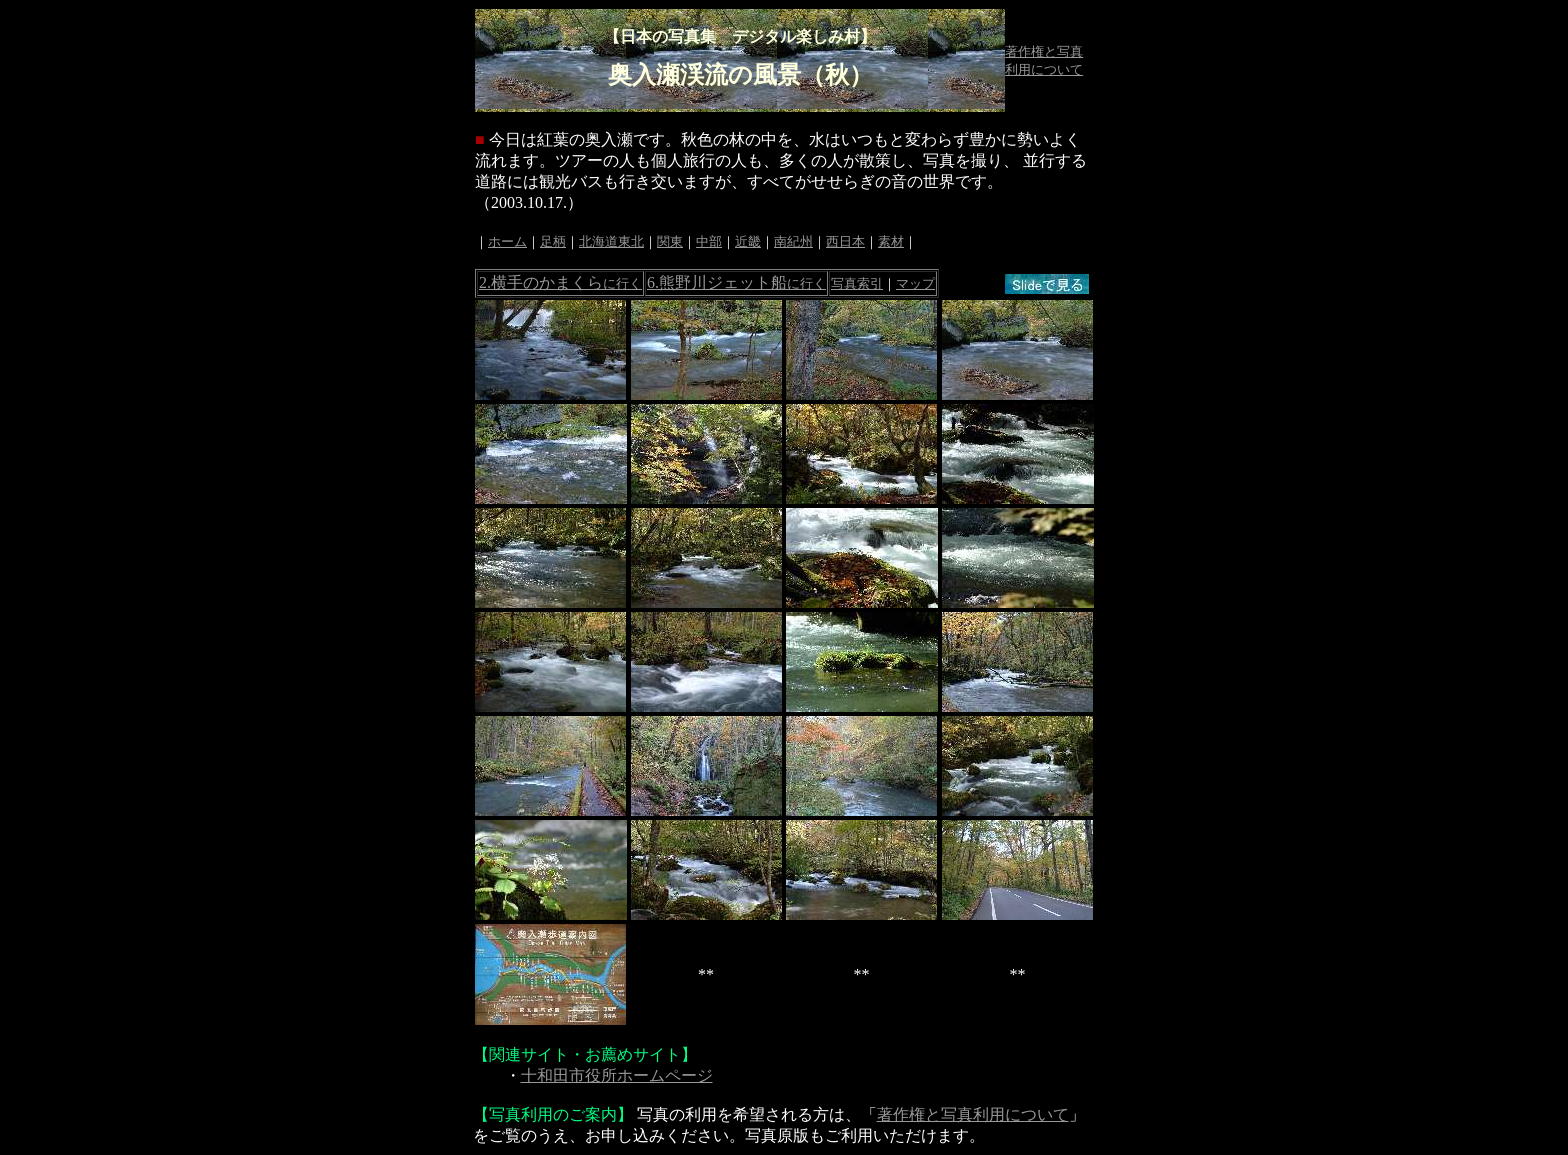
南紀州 (793, 241)
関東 (670, 241)
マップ (915, 283)
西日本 (845, 241)
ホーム (507, 241)
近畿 (748, 241)
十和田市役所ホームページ (617, 1075)
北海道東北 (611, 241)
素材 (891, 241)
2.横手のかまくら (560, 282)
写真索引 (857, 283)
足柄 (553, 241)
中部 (709, 241)
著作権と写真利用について (973, 1114)
